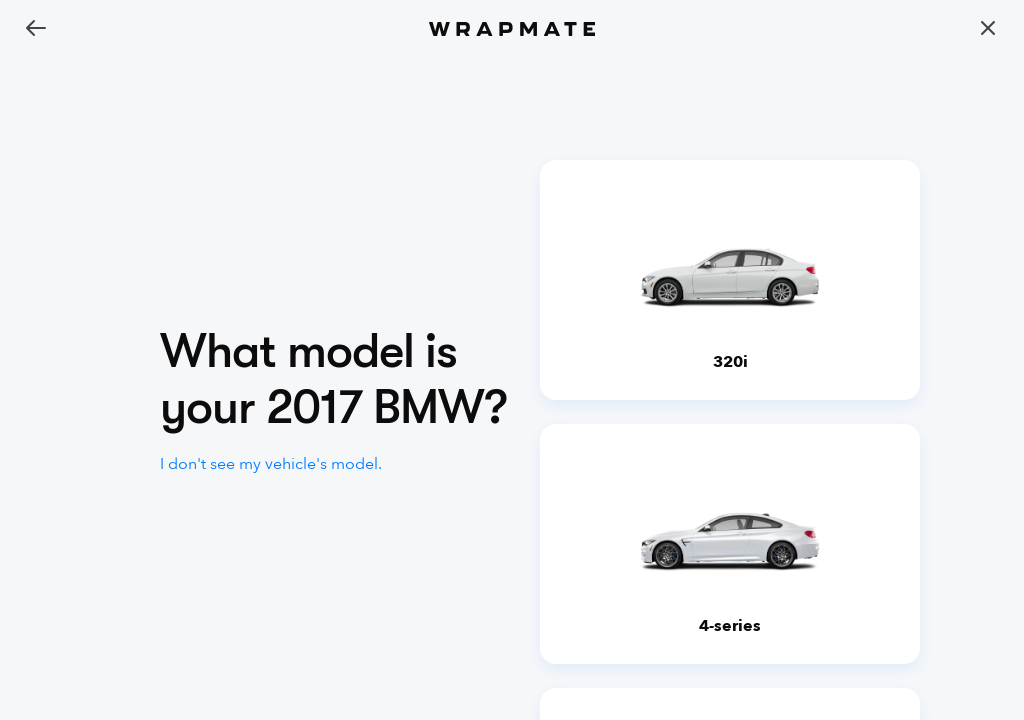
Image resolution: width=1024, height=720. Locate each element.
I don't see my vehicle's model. (271, 464)
